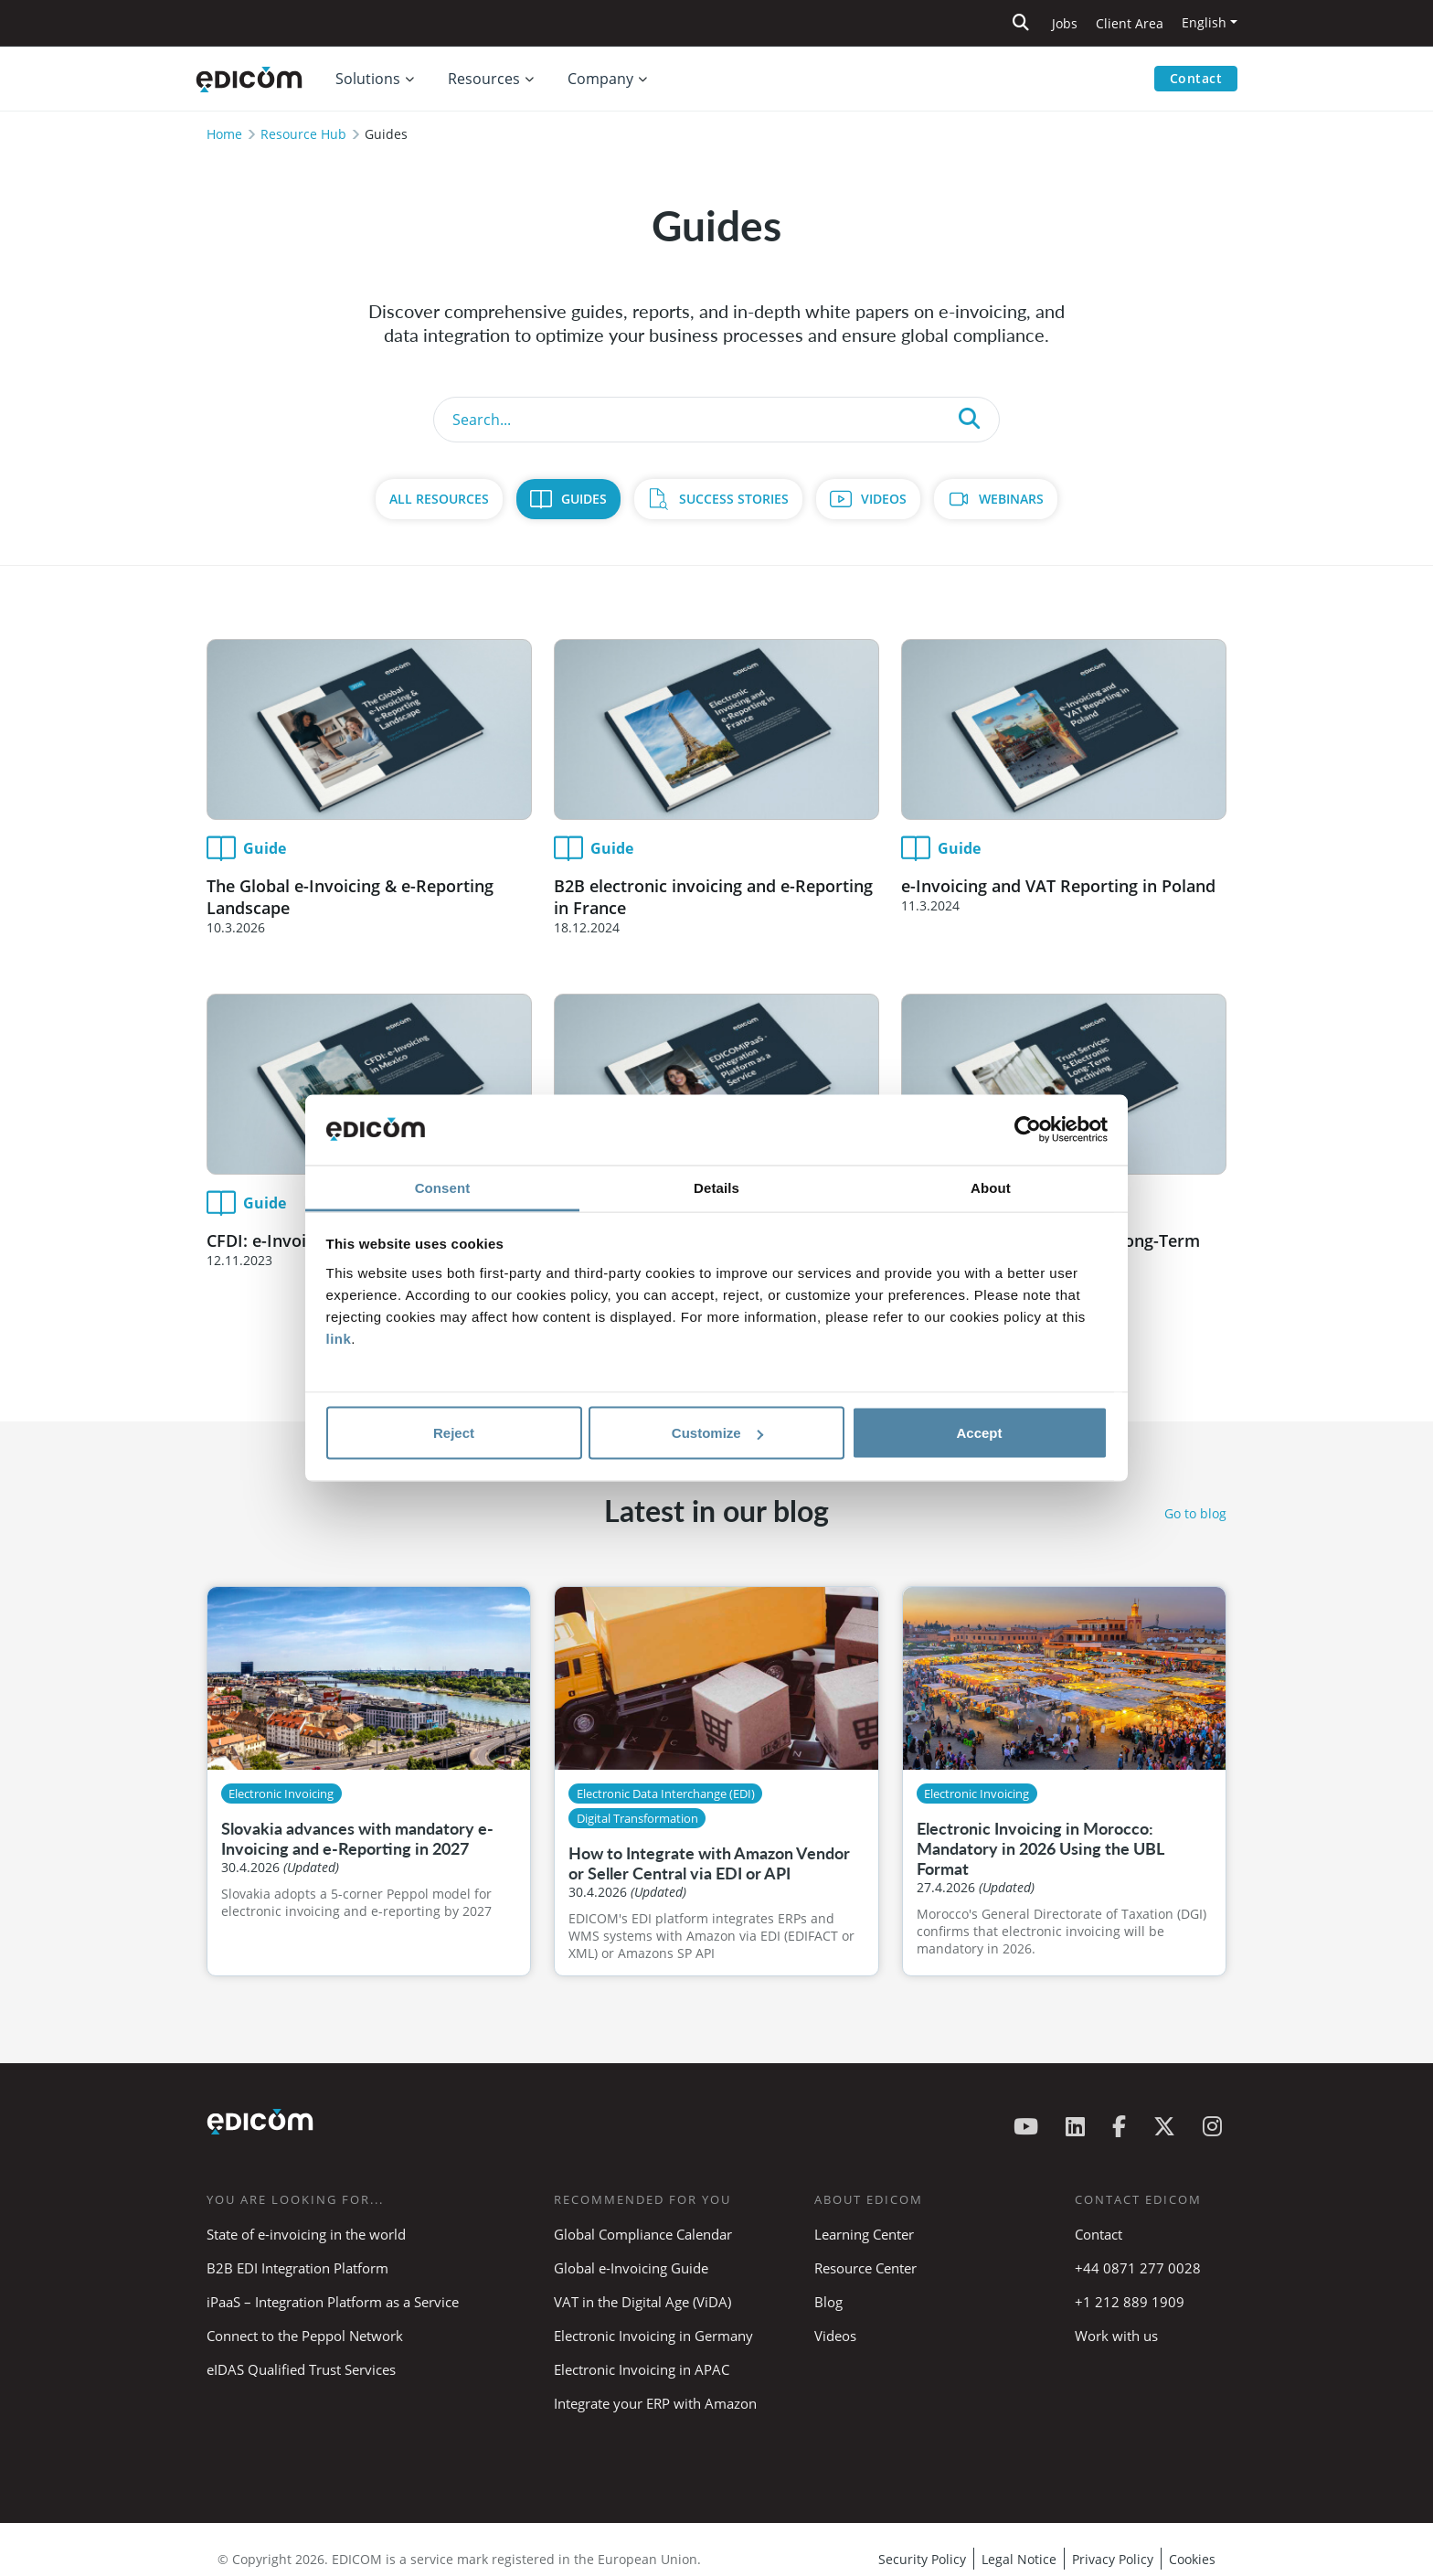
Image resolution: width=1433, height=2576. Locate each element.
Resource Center (865, 2268)
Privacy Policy (1112, 2559)
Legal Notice (1019, 2559)
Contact (1196, 78)
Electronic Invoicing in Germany (653, 2335)
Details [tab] (716, 1187)
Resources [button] (484, 79)
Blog (828, 2302)
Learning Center (864, 2234)
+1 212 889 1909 (1129, 2302)
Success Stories (734, 498)
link (339, 1338)
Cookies (1192, 2559)
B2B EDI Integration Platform (297, 2268)
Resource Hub (303, 134)
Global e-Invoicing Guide (631, 2268)
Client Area (1129, 23)
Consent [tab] (443, 1187)
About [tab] (991, 1187)
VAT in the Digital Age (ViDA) (642, 2302)
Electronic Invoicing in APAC (641, 2369)
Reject (453, 1433)
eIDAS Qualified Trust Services (301, 2369)
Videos (884, 498)
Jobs (1064, 23)
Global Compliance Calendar (643, 2234)
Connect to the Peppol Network (305, 2335)
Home (224, 134)
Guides (584, 498)
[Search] (716, 419)
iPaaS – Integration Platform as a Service (333, 2302)
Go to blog (1195, 1513)
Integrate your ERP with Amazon (655, 2403)
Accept (979, 1433)
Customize (717, 1433)
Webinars (1011, 498)
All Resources (439, 498)
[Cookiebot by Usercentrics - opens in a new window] (1028, 1130)
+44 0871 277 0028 (1140, 2268)
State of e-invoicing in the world (306, 2234)
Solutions (367, 79)
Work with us (1116, 2335)
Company (600, 79)
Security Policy (922, 2559)
